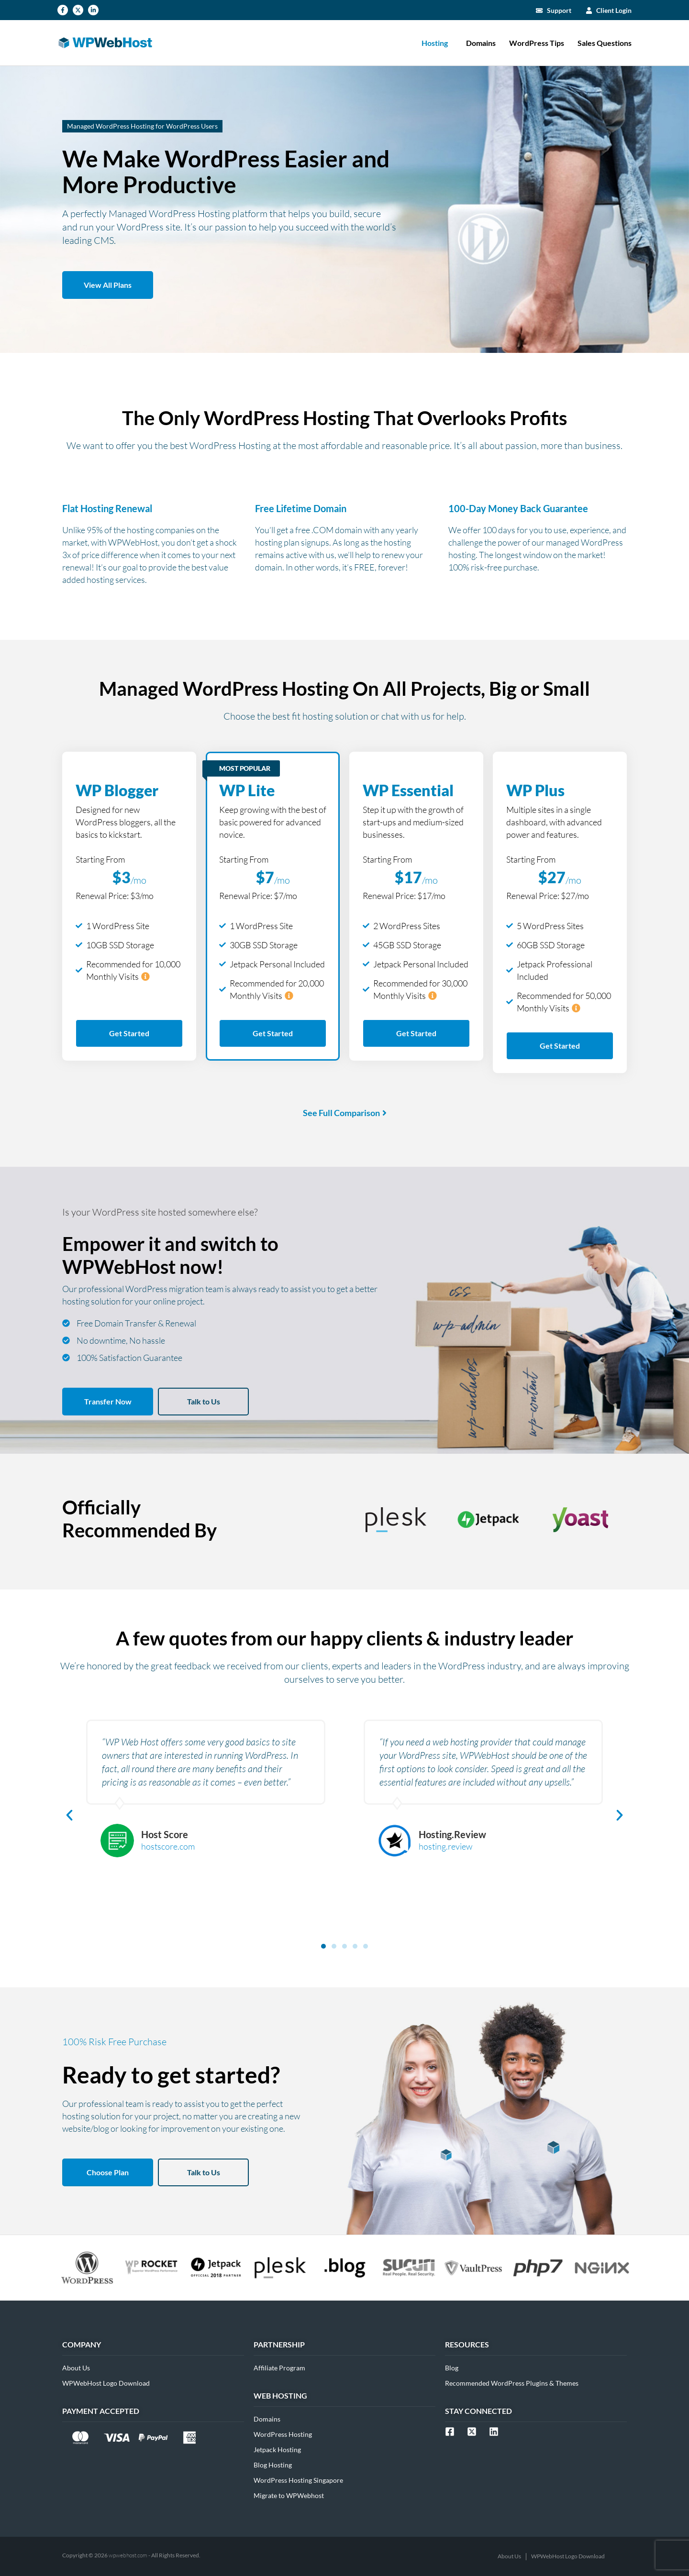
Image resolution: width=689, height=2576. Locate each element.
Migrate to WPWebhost (289, 2495)
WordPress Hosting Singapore (298, 2480)
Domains (481, 42)
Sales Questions (605, 42)
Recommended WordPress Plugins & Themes (511, 2383)
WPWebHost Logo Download (106, 2383)
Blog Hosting (273, 2465)
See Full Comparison (341, 1112)
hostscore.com (168, 1846)
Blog (451, 2368)
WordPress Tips (536, 42)
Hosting (437, 43)
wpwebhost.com (128, 2555)
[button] (69, 1815)
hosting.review (445, 1846)
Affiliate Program (279, 2368)
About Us (76, 2368)
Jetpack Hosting (277, 2449)
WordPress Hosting (283, 2434)
